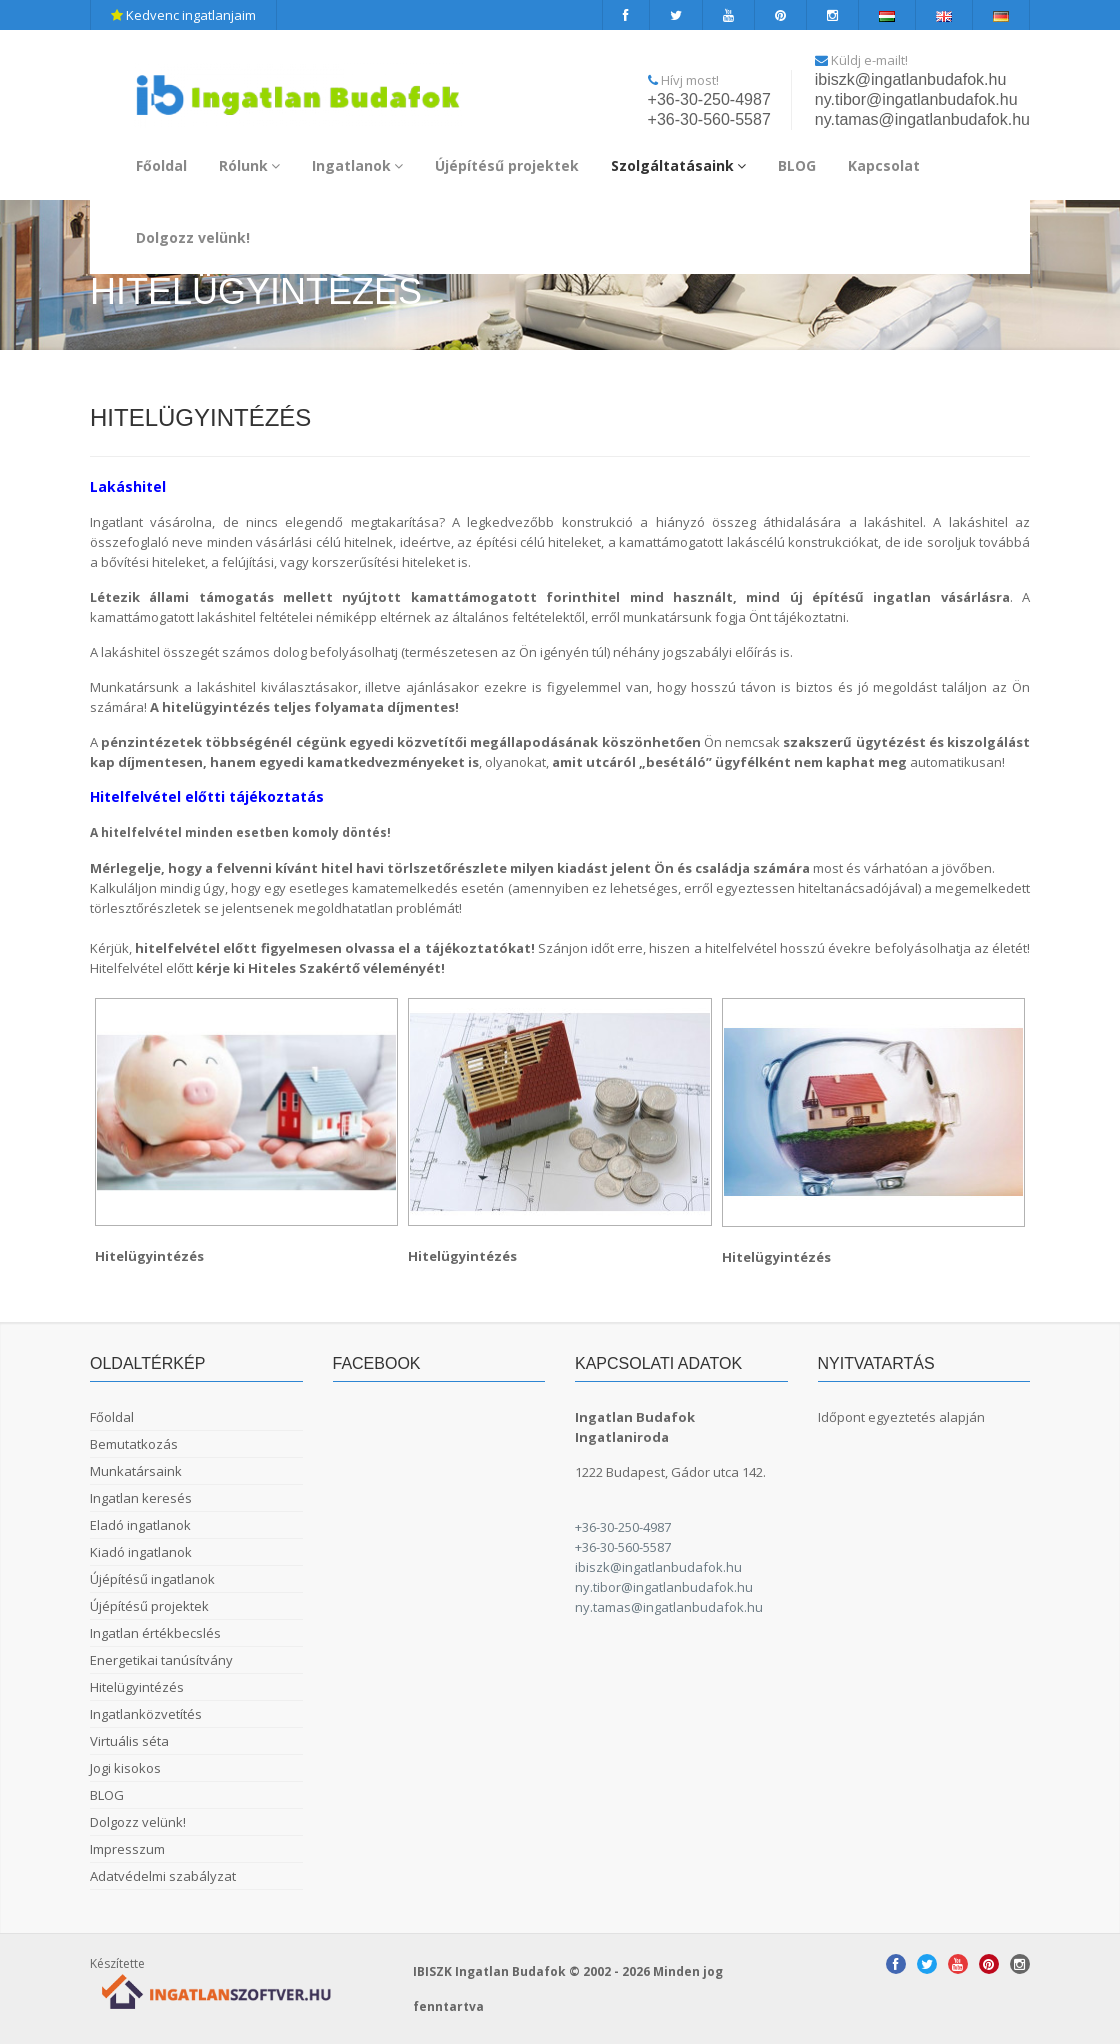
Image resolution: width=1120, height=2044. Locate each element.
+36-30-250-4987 (709, 99)
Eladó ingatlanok (140, 1525)
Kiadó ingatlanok (141, 1552)
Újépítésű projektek (507, 165)
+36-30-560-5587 (709, 119)
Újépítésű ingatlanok (152, 1579)
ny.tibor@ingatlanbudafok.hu (916, 99)
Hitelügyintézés (137, 1687)
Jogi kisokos (125, 1768)
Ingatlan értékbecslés (155, 1633)
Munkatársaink (136, 1471)
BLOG (797, 165)
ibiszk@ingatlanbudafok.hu (910, 79)
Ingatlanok (357, 165)
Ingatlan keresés (141, 1498)
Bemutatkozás (134, 1444)
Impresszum (127, 1849)
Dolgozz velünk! (193, 237)
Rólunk (249, 165)
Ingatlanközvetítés (146, 1714)
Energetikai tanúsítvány (161, 1660)
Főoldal (161, 165)
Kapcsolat (884, 165)
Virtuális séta (129, 1741)
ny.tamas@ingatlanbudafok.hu (922, 119)
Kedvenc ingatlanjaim (183, 15)
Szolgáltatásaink (678, 165)
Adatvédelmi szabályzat (163, 1876)
